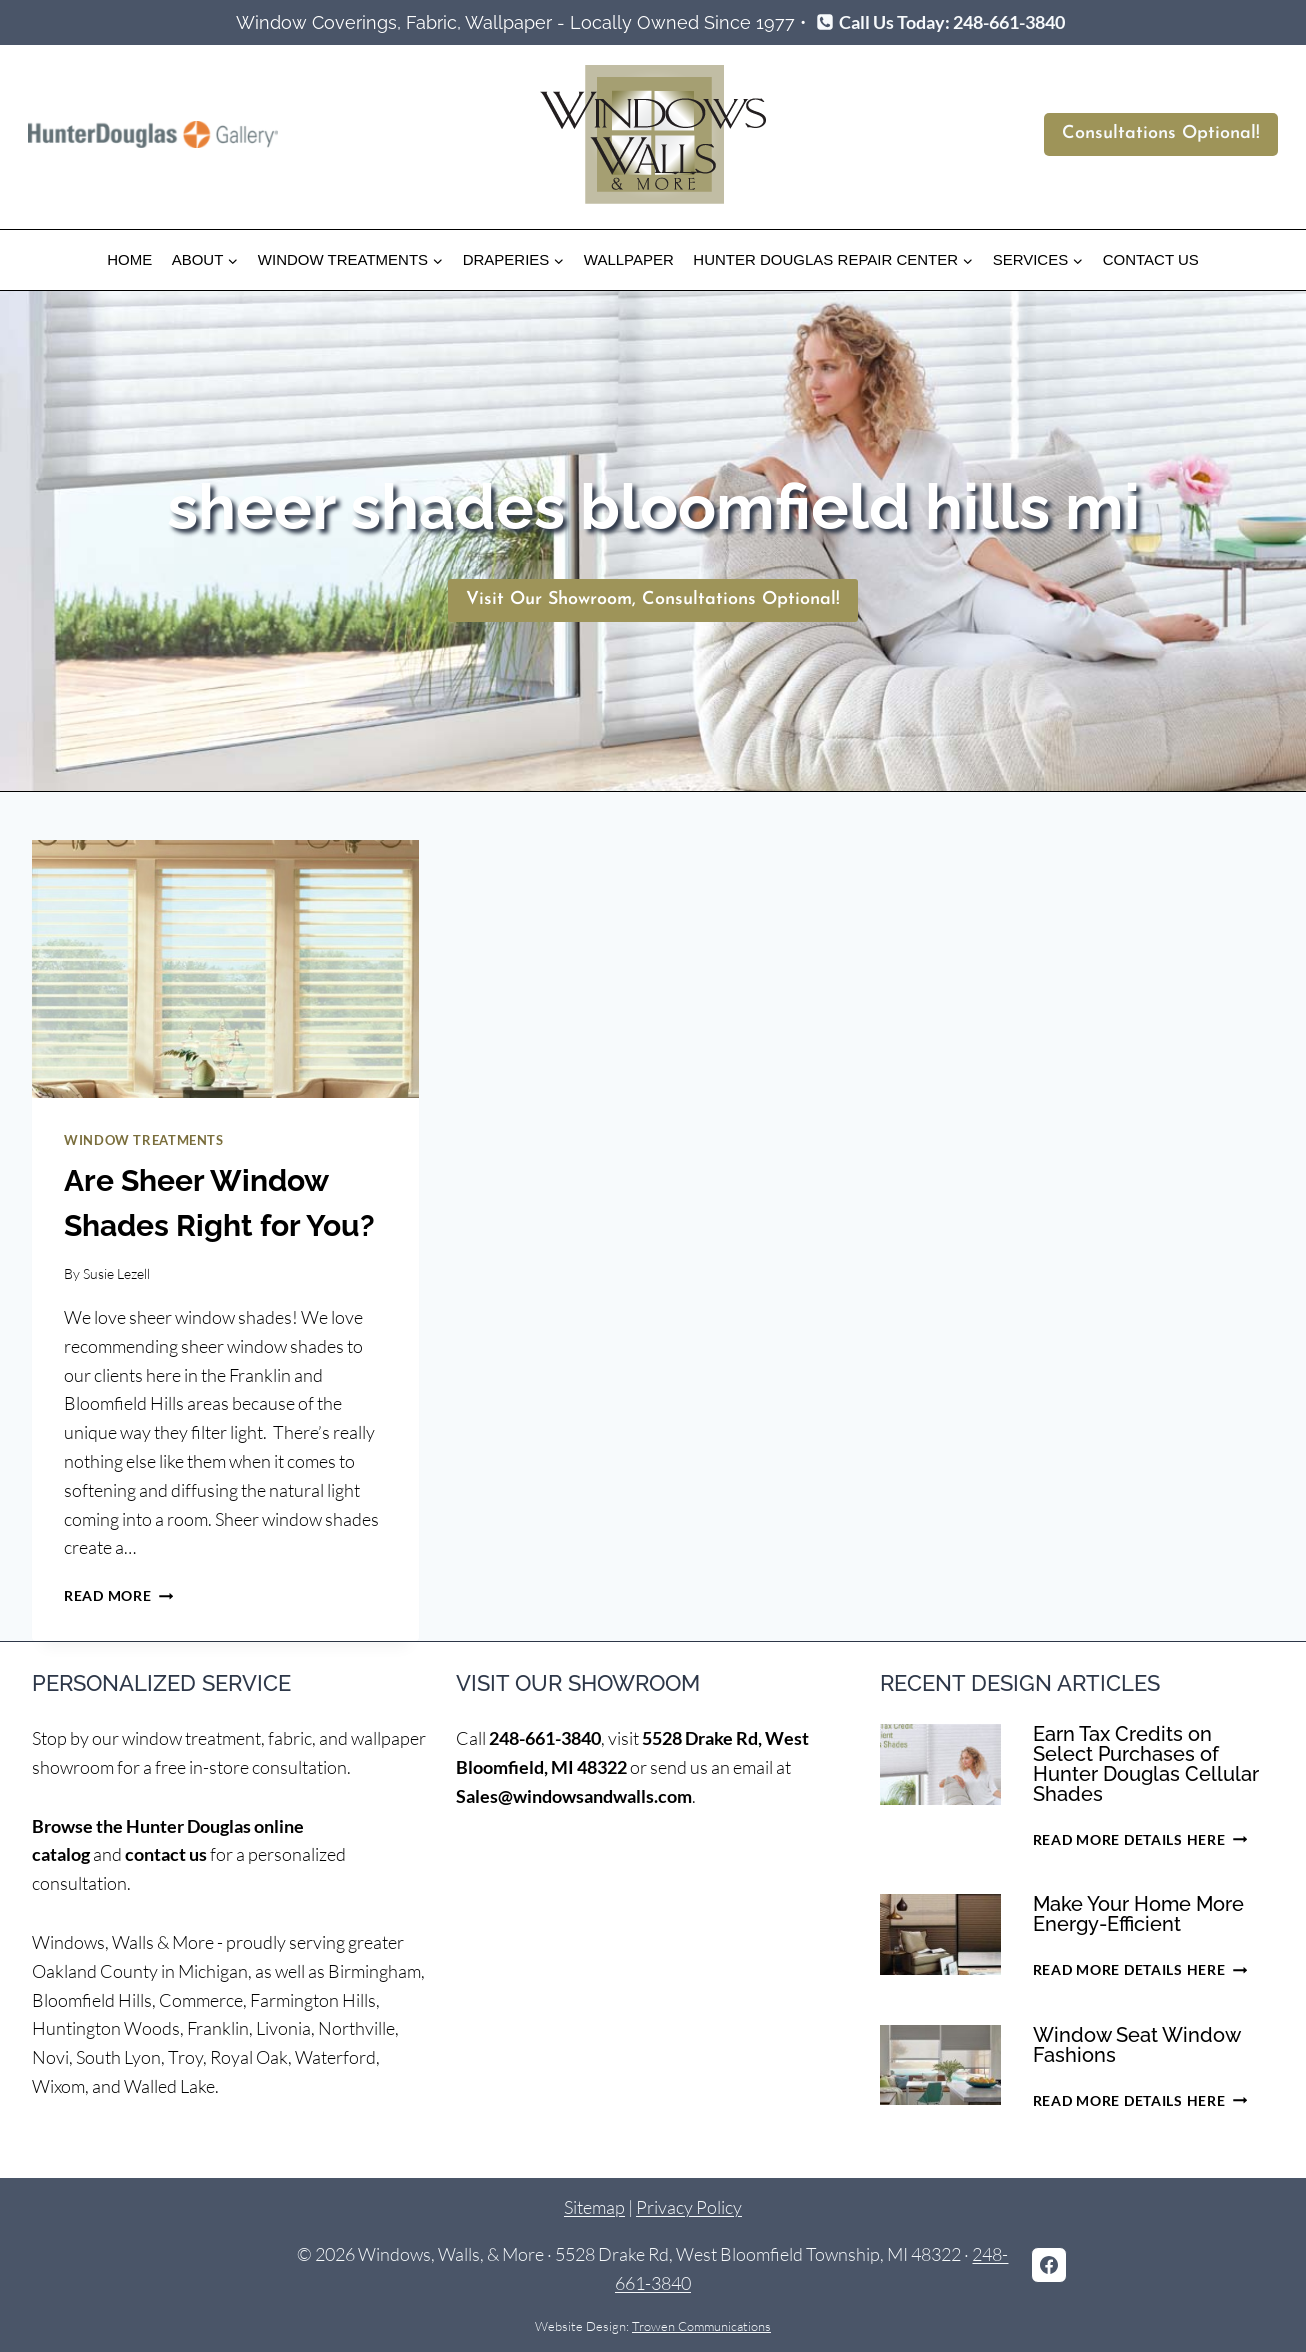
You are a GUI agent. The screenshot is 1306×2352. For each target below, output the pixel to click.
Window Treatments (144, 1140)
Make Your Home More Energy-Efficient (1138, 1914)
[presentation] (225, 969)
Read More (118, 1595)
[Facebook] (1049, 2265)
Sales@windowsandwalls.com (574, 1796)
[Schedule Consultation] (653, 600)
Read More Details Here (1140, 1839)
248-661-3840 (545, 1738)
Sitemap (594, 2207)
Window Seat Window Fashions (1136, 2045)
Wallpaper (629, 259)
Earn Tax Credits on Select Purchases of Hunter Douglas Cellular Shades (1146, 1764)
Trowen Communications (701, 2326)
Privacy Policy (689, 2207)
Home (129, 259)
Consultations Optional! (1161, 133)
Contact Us (1151, 259)
